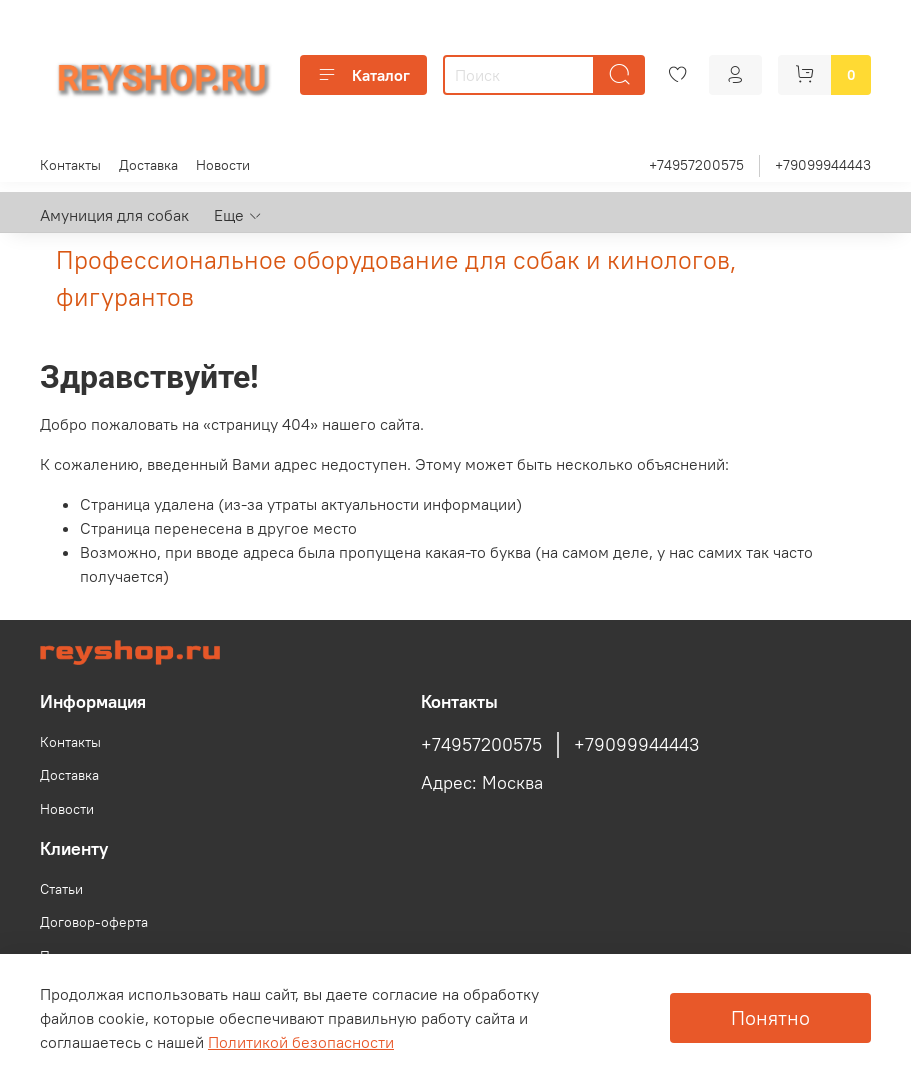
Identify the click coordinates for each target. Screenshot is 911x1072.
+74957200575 (696, 165)
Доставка (148, 165)
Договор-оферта (94, 922)
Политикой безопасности (301, 1042)
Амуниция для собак (114, 215)
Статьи (61, 889)
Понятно (770, 1017)
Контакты (70, 165)
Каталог (363, 75)
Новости (223, 165)
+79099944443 (823, 165)
